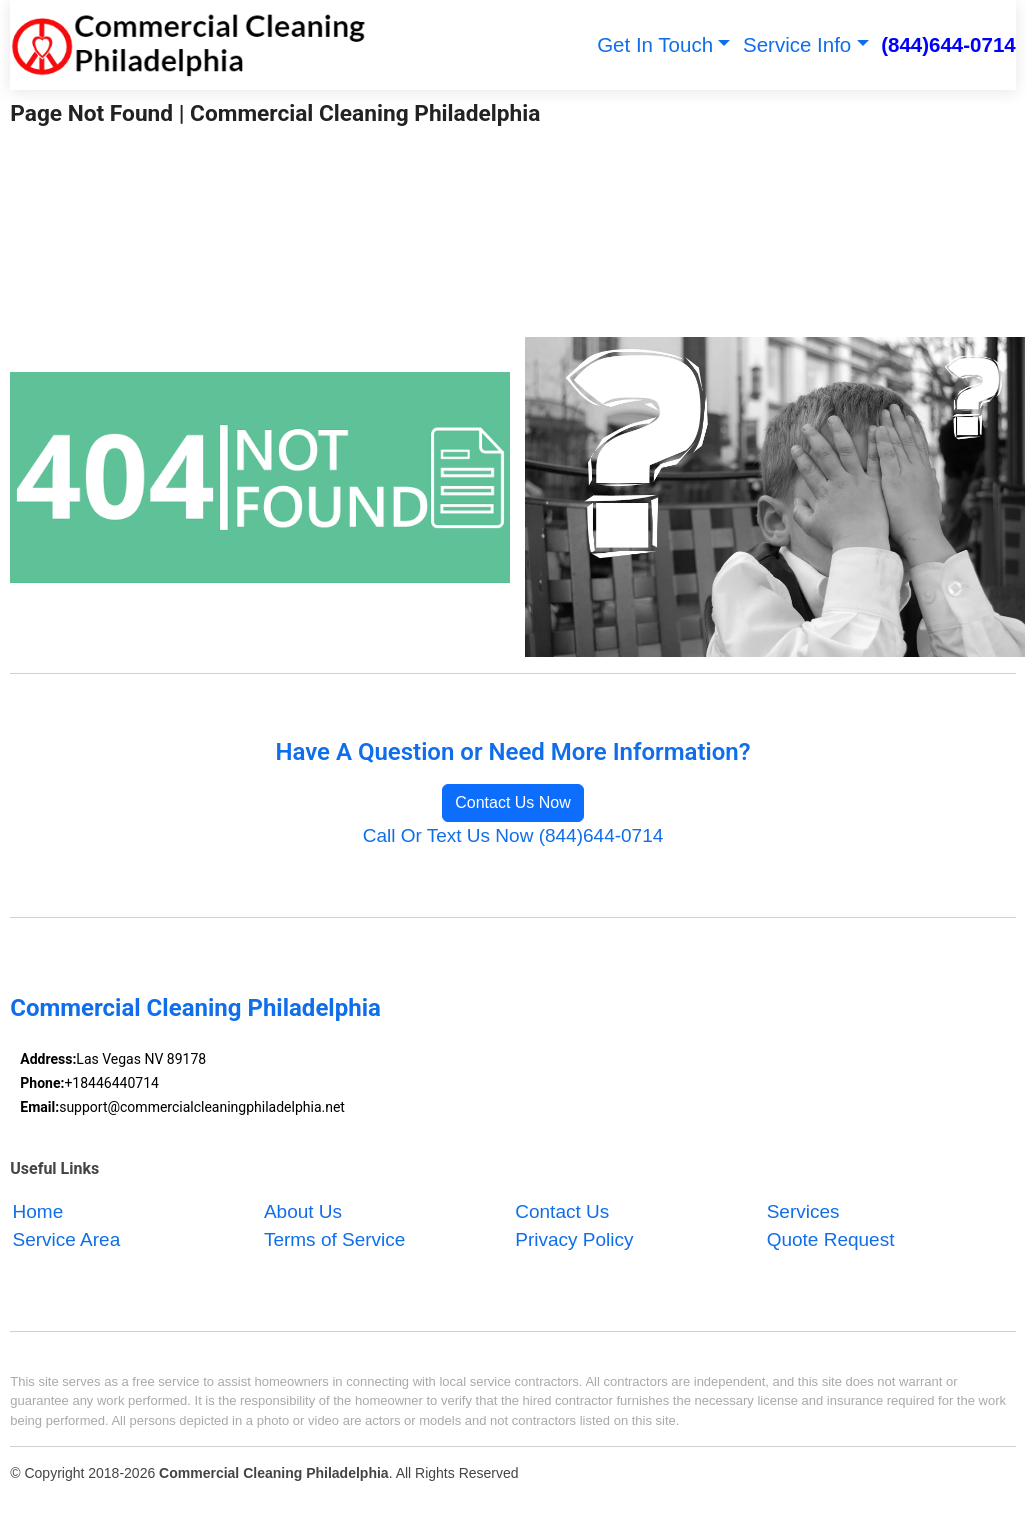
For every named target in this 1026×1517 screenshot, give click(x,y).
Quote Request (831, 1239)
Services (803, 1211)
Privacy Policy (574, 1239)
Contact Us (562, 1211)
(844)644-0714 (948, 44)
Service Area (67, 1239)
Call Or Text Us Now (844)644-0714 (513, 835)
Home (38, 1211)
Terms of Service (334, 1239)
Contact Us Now (513, 802)
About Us (303, 1211)
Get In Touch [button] (655, 44)
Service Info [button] (797, 44)
